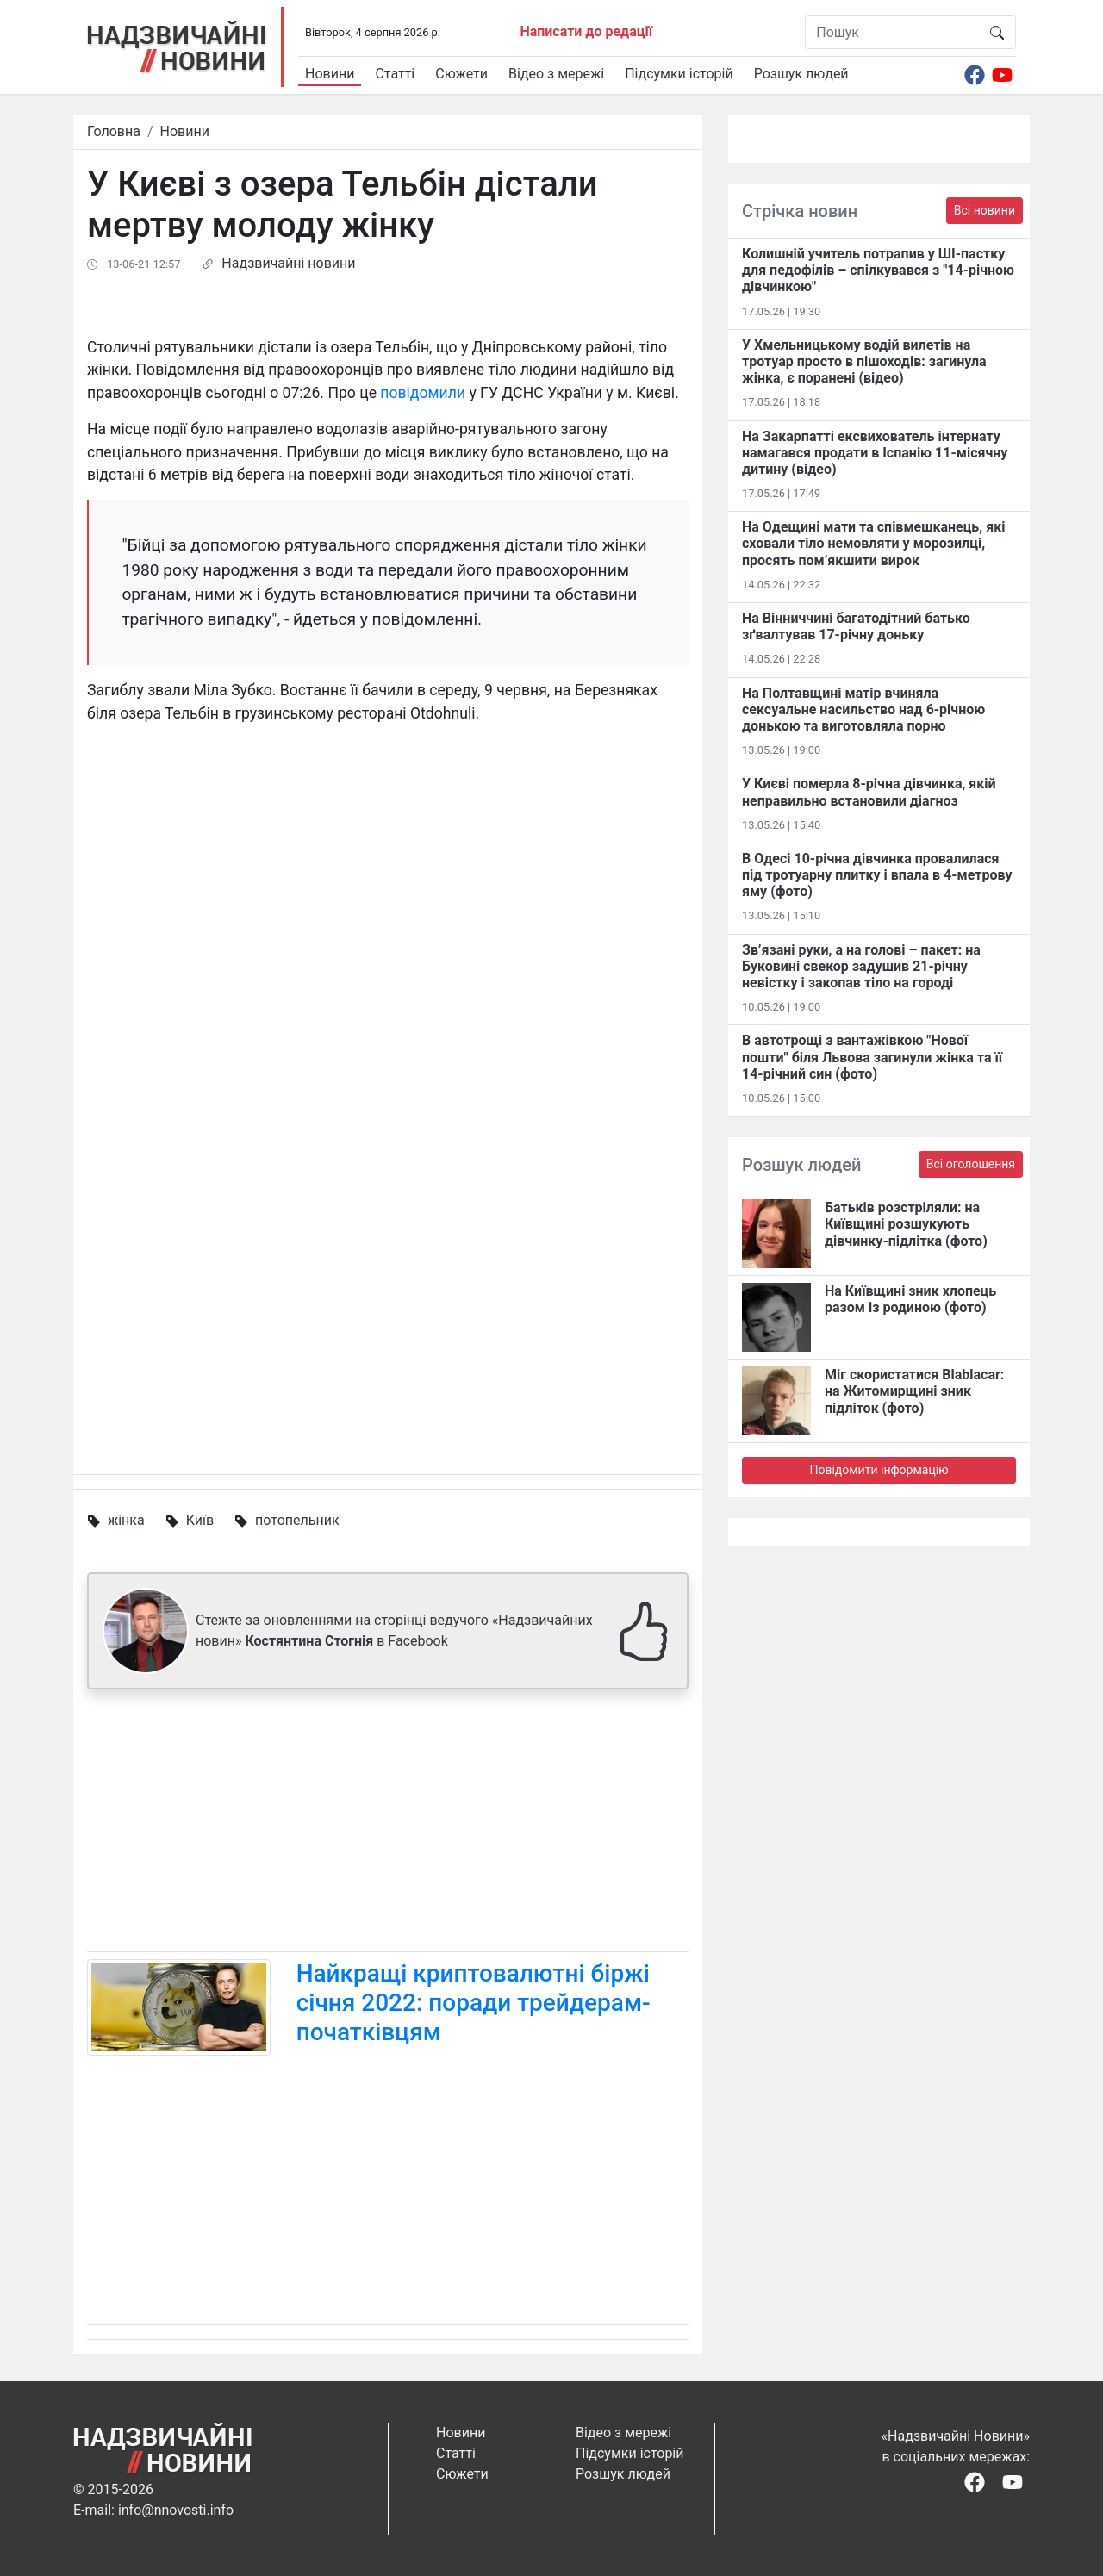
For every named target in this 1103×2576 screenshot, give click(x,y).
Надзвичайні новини (288, 263)
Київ (200, 1520)
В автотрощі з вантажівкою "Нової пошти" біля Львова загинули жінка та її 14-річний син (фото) (872, 1056)
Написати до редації (586, 31)
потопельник (297, 1520)
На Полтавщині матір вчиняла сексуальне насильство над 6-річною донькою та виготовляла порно (863, 709)
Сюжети (461, 73)
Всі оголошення (970, 1164)
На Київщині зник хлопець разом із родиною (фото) (910, 1299)
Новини (329, 73)
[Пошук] (892, 32)
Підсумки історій (679, 73)
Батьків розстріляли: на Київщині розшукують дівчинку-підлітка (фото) (906, 1223)
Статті (394, 73)
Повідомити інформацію (878, 1470)
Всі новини (984, 210)
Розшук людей (801, 73)
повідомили (422, 392)
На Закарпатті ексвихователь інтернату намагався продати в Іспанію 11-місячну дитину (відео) (874, 452)
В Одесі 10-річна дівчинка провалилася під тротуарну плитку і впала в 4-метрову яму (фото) (877, 874)
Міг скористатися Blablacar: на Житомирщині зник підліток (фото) (914, 1391)
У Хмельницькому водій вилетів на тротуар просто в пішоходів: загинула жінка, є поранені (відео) (864, 361)
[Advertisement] (388, 1823)
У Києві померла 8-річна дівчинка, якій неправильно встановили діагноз (869, 791)
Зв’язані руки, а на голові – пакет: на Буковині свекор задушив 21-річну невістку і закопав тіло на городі (861, 966)
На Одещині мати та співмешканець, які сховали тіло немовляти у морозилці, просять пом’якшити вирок (873, 543)
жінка (126, 1520)
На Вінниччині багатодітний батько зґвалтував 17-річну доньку (856, 626)
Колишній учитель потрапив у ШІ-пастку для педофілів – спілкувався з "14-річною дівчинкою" (878, 270)
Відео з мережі (556, 73)
